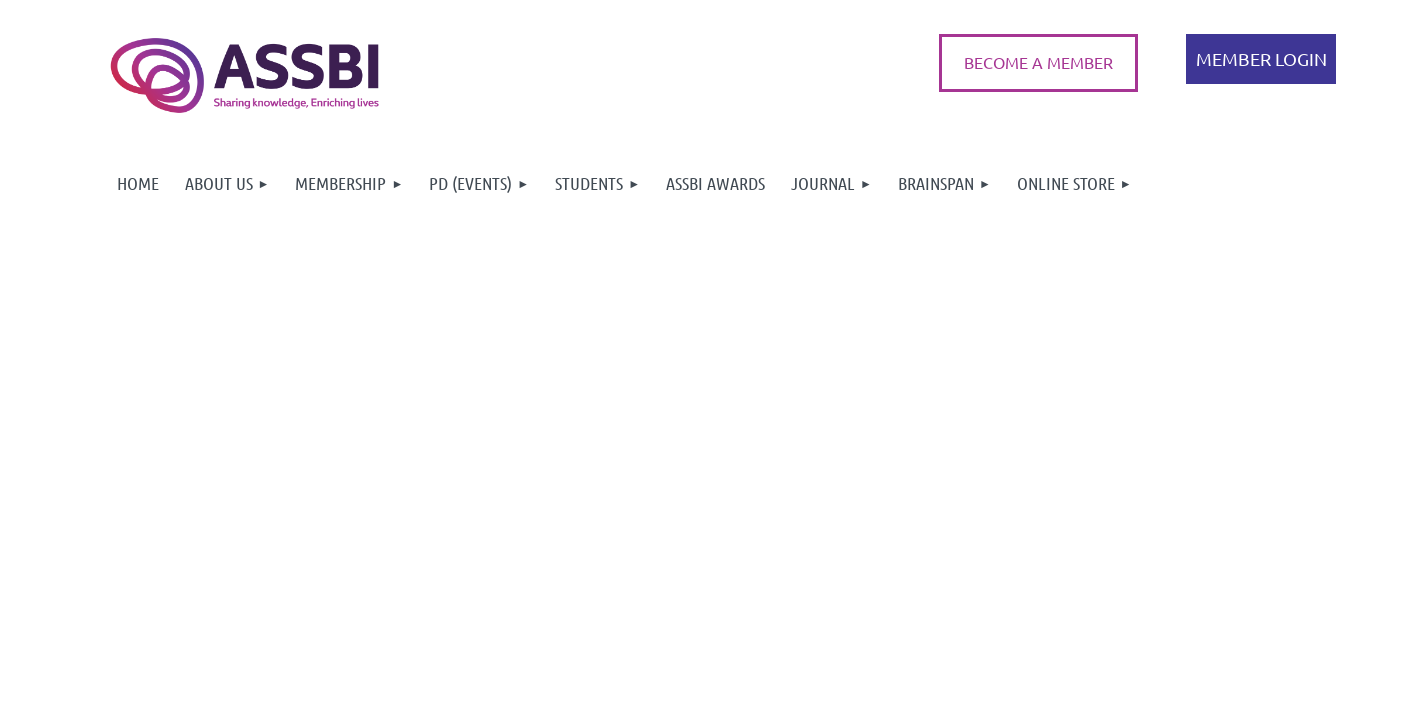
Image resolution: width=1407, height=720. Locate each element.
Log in (1261, 59)
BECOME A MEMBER (1038, 62)
